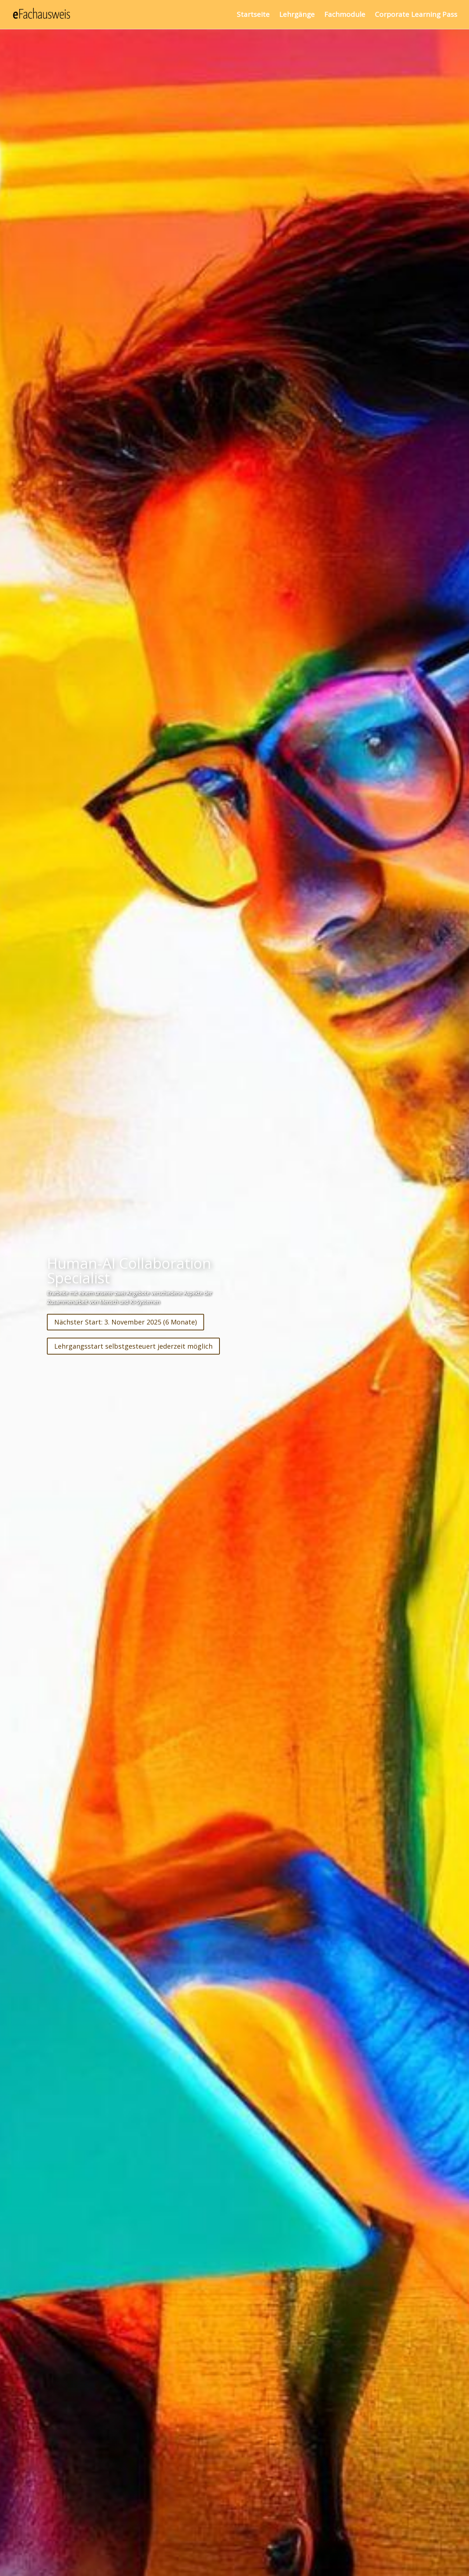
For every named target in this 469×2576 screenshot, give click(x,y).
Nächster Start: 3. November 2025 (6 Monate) (125, 1322)
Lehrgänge (297, 15)
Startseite (253, 15)
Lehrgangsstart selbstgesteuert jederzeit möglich (133, 1346)
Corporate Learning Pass (416, 15)
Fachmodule (344, 15)
